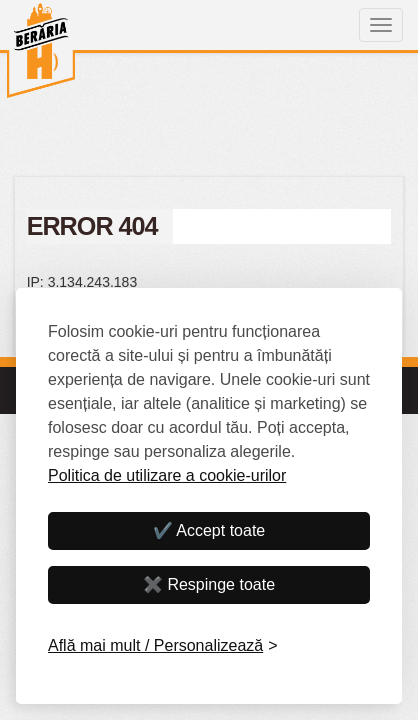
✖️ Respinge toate (209, 584)
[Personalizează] (163, 646)
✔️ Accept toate (209, 530)
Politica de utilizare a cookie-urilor (167, 475)
